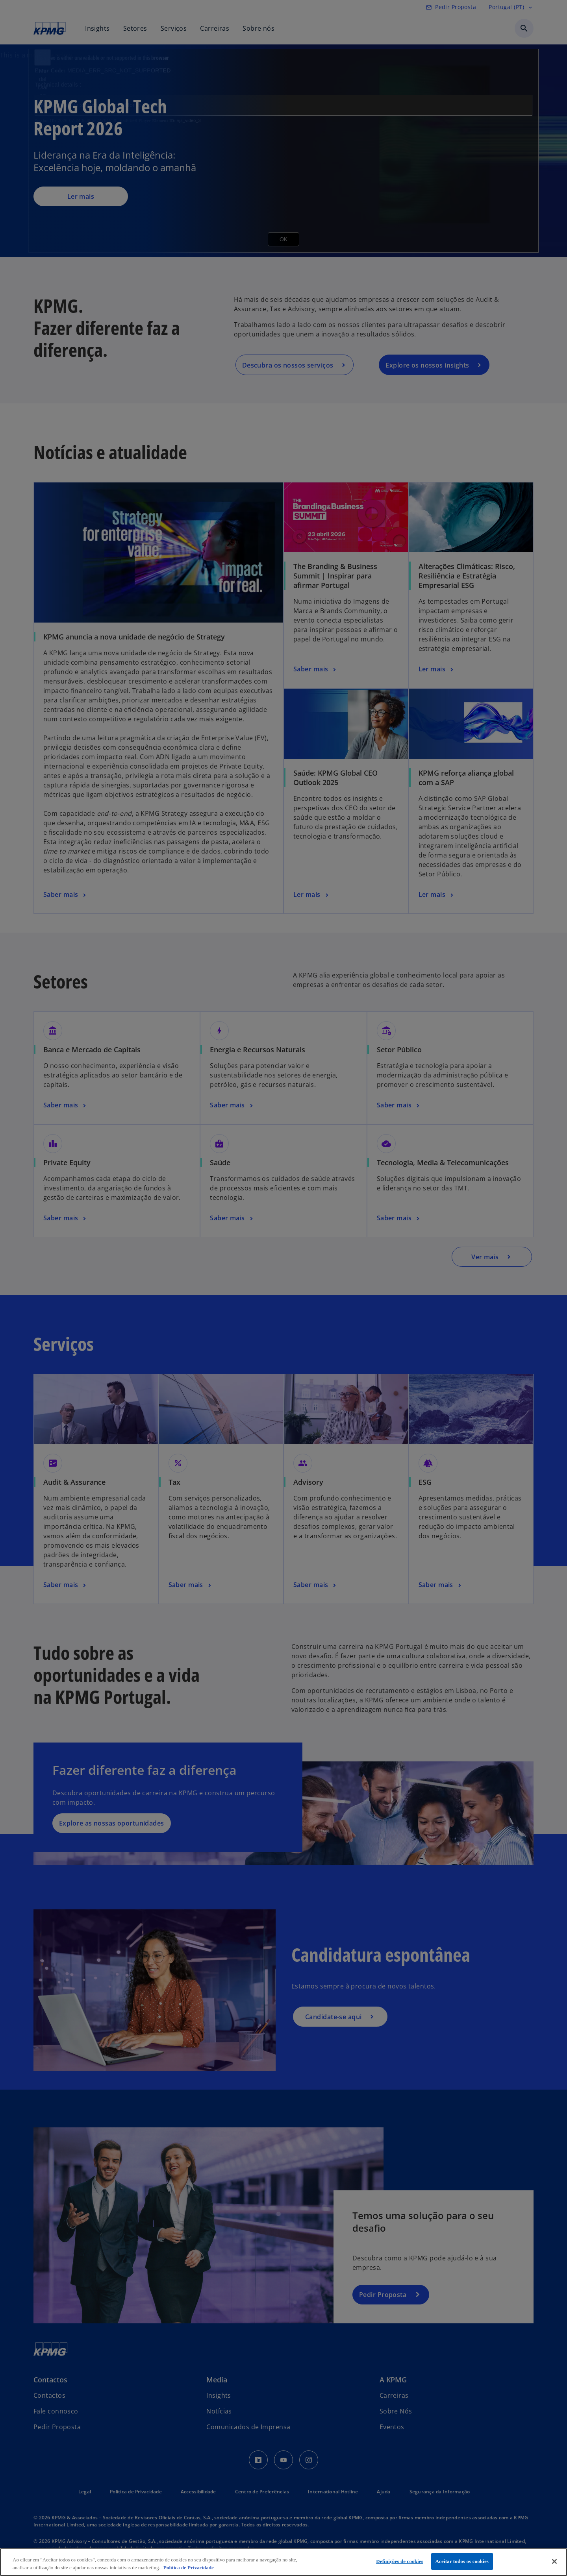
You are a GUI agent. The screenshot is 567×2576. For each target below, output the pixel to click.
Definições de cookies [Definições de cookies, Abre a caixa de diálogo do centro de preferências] (399, 2561)
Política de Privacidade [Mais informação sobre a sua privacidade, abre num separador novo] (188, 2567)
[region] (283, 2562)
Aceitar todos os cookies (462, 2561)
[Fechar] (554, 2561)
